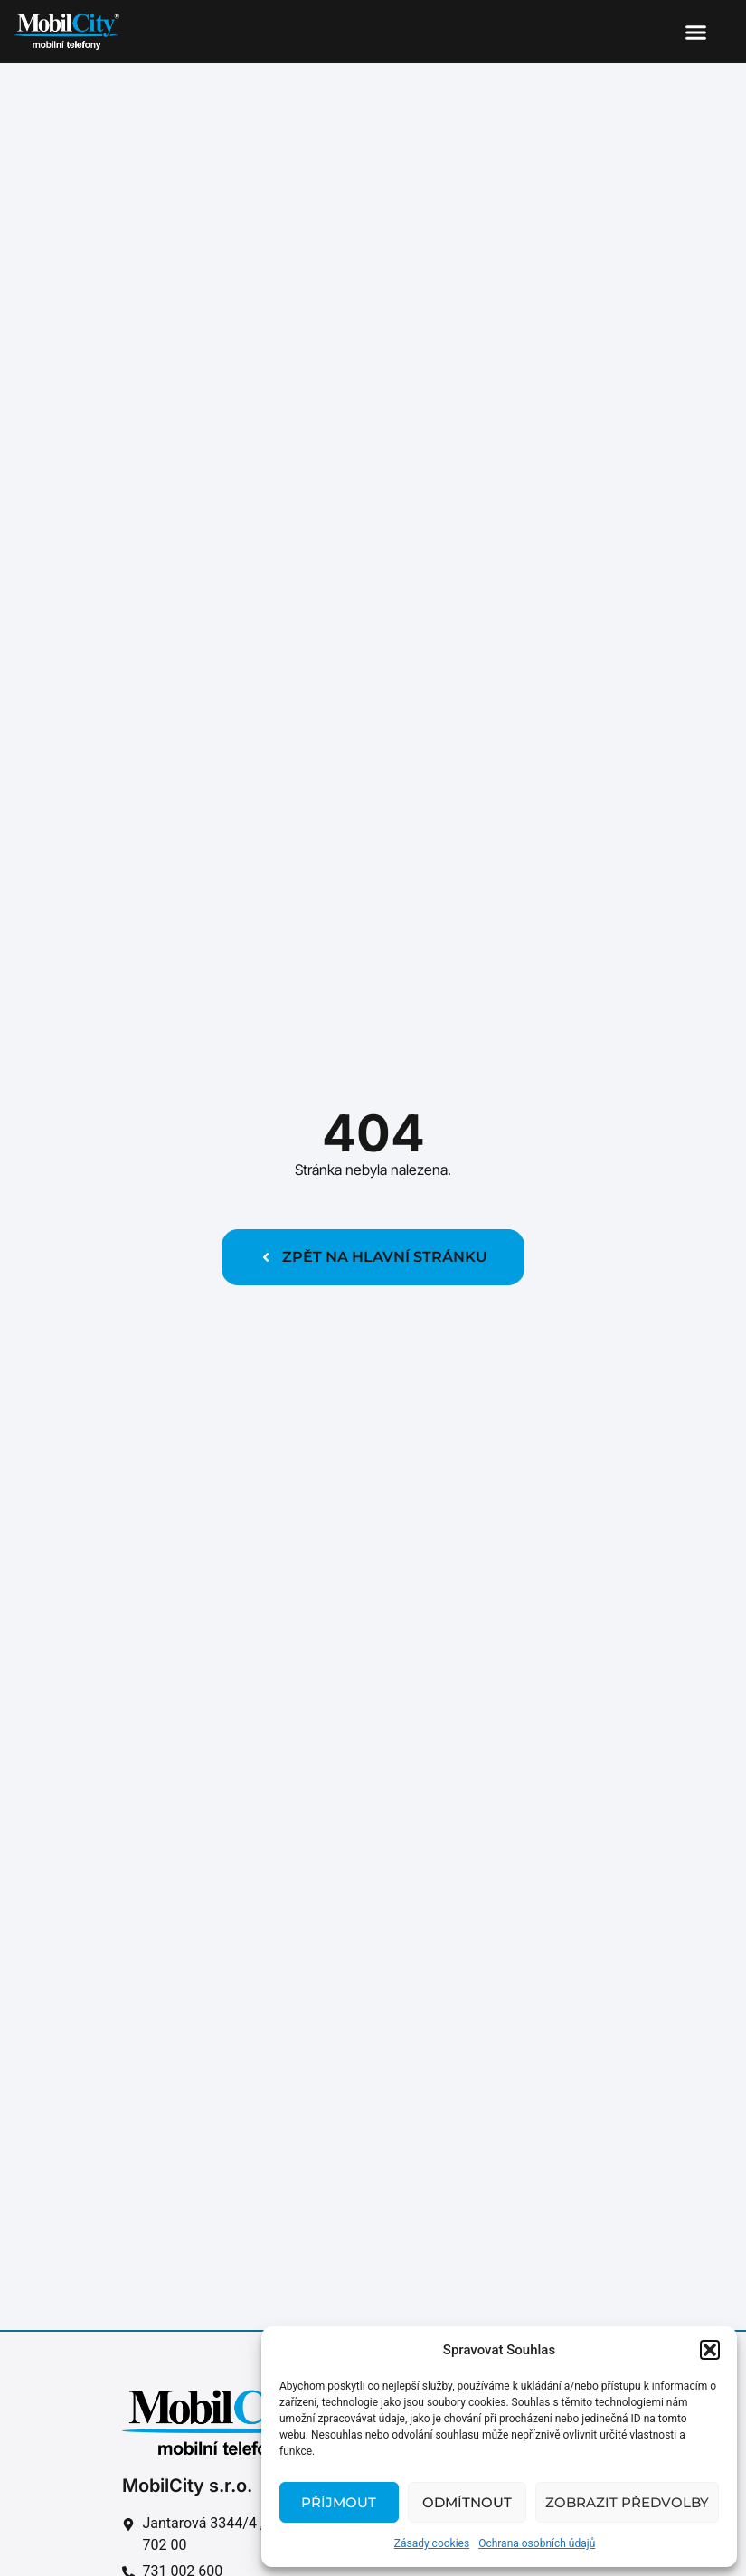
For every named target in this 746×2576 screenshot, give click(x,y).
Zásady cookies (431, 2543)
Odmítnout (467, 2502)
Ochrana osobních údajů (536, 2543)
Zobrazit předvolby (627, 2502)
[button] (710, 2350)
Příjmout (338, 2502)
